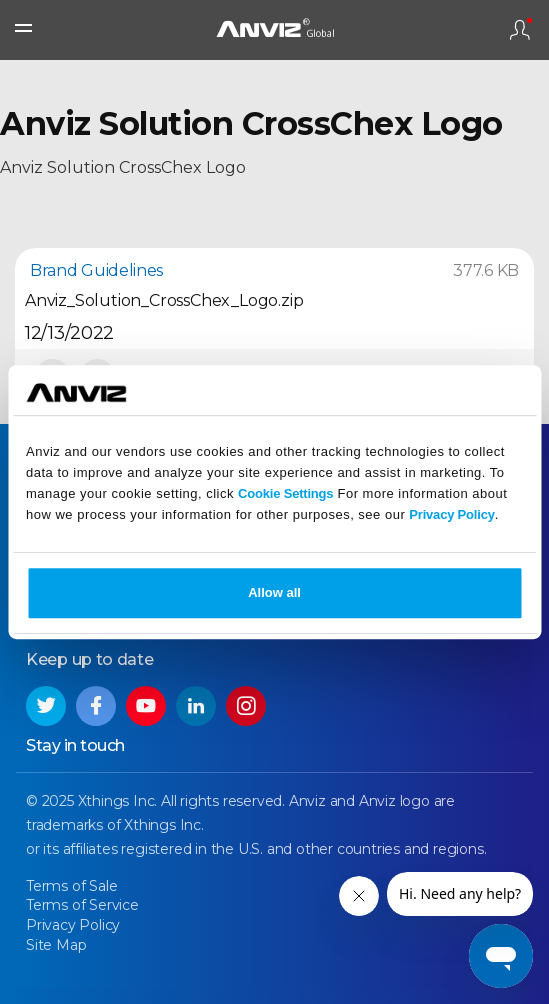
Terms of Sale (71, 886)
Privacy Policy (451, 514)
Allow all (274, 592)
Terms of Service (82, 905)
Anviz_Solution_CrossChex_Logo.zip (164, 300)
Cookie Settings (285, 493)
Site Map (56, 945)
